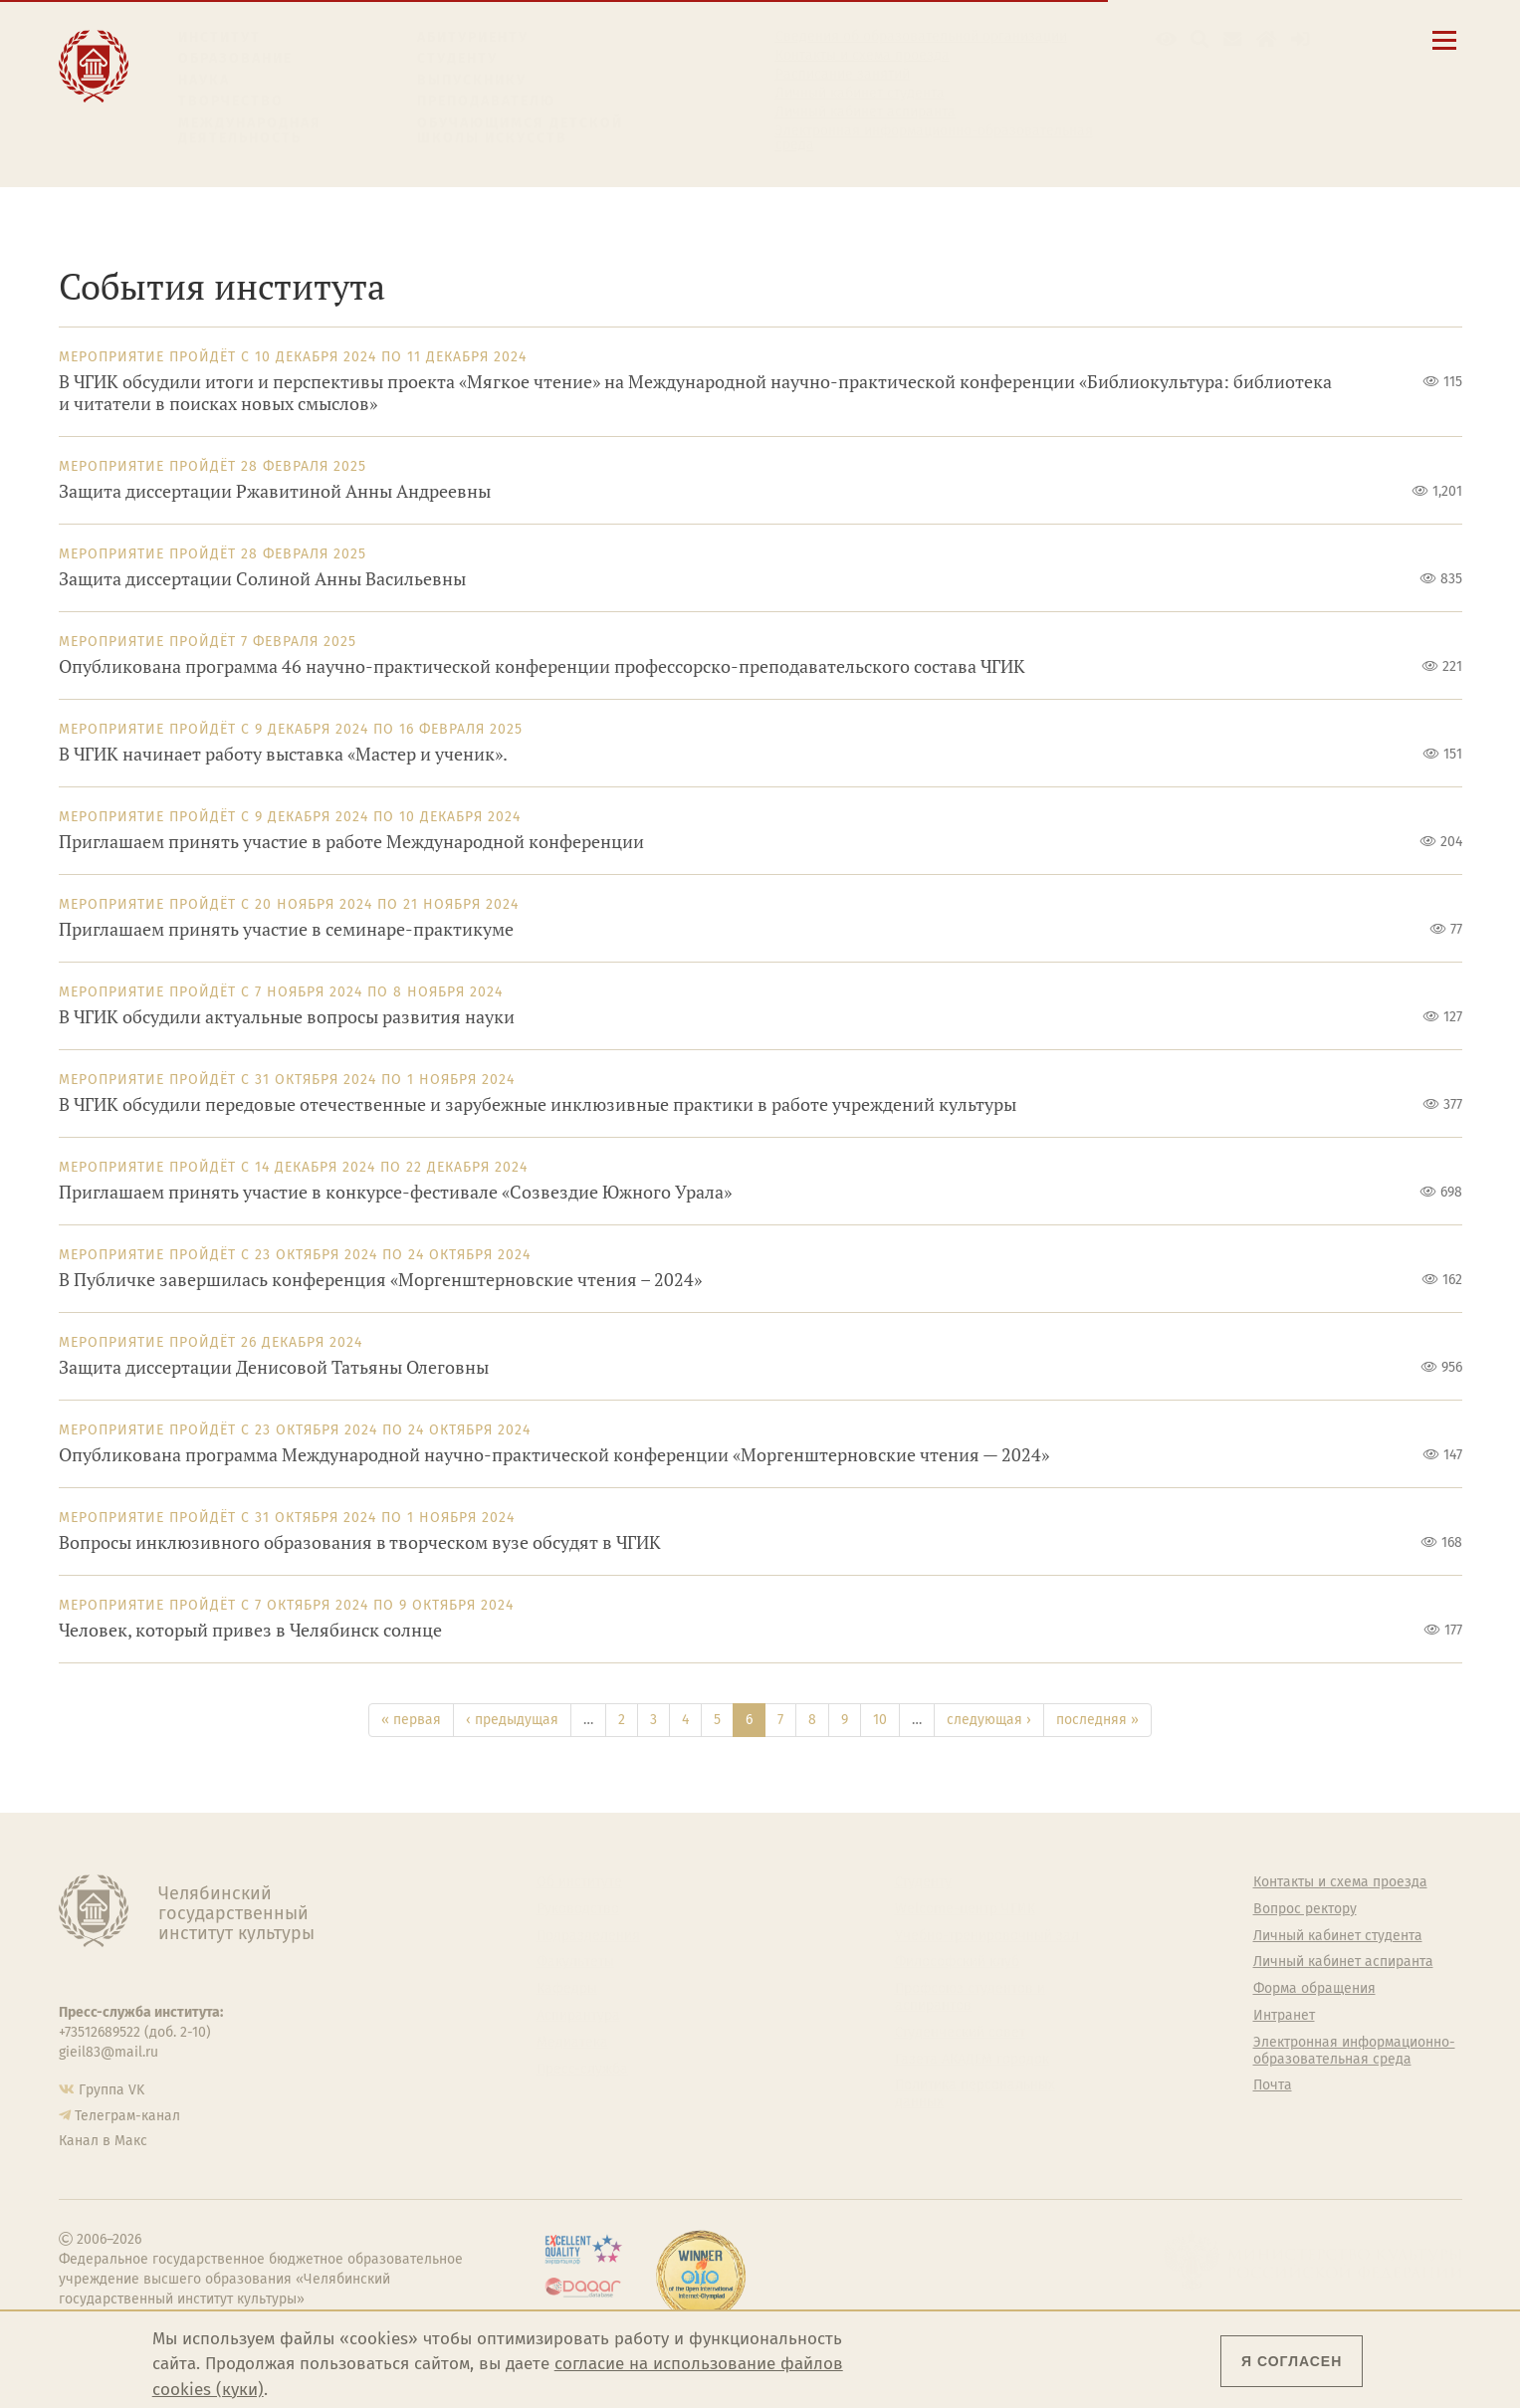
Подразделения (588, 1936)
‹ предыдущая (512, 1719)
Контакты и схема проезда (862, 56)
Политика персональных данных (975, 2094)
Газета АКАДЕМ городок (972, 2060)
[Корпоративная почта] (1232, 39)
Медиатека (572, 2043)
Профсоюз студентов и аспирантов (970, 1997)
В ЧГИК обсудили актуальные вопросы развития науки (287, 1016)
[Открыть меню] (1444, 51)
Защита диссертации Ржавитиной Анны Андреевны (275, 491)
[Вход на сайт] (1300, 39)
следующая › (989, 1719)
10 (880, 1719)
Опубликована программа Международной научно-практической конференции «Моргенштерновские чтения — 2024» (554, 1454)
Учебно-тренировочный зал (987, 1936)
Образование (235, 58)
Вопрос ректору (1305, 1909)
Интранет (1284, 2016)
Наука (204, 80)
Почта (1272, 2085)
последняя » (1097, 1719)
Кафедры (567, 1989)
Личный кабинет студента (860, 94)
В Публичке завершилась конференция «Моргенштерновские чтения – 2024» (380, 1279)
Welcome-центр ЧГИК (965, 1909)
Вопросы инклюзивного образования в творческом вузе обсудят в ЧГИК (360, 1542)
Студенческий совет (960, 2033)
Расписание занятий (842, 75)
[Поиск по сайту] (1200, 39)
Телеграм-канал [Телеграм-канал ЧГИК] (127, 2115)
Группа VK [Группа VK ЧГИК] (111, 2089)
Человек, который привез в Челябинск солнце (250, 1630)
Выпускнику (472, 80)
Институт (219, 37)
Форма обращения (1314, 1989)
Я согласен (1291, 2361)
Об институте (579, 1882)
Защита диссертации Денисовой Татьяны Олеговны (274, 1367)
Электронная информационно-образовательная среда (934, 138)
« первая (411, 1719)
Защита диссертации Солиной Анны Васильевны (262, 578)
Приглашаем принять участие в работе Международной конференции (351, 841)
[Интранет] (1266, 39)
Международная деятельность (250, 130)
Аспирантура (578, 2016)
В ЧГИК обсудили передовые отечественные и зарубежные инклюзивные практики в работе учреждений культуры (537, 1104)
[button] (1166, 39)
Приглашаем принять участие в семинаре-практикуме (286, 929)
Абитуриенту (473, 37)
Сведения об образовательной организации (921, 37)
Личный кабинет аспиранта (865, 112)
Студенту (457, 58)
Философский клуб (957, 1962)
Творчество (231, 101)
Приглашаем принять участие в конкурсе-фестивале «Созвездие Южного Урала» (395, 1192)
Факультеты (575, 1962)
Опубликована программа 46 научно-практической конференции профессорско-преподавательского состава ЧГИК (542, 666)
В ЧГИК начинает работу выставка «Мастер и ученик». (283, 754)
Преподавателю (486, 101)
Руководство (578, 1909)
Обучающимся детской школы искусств (520, 130)
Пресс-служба (582, 2070)
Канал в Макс (103, 2140)
